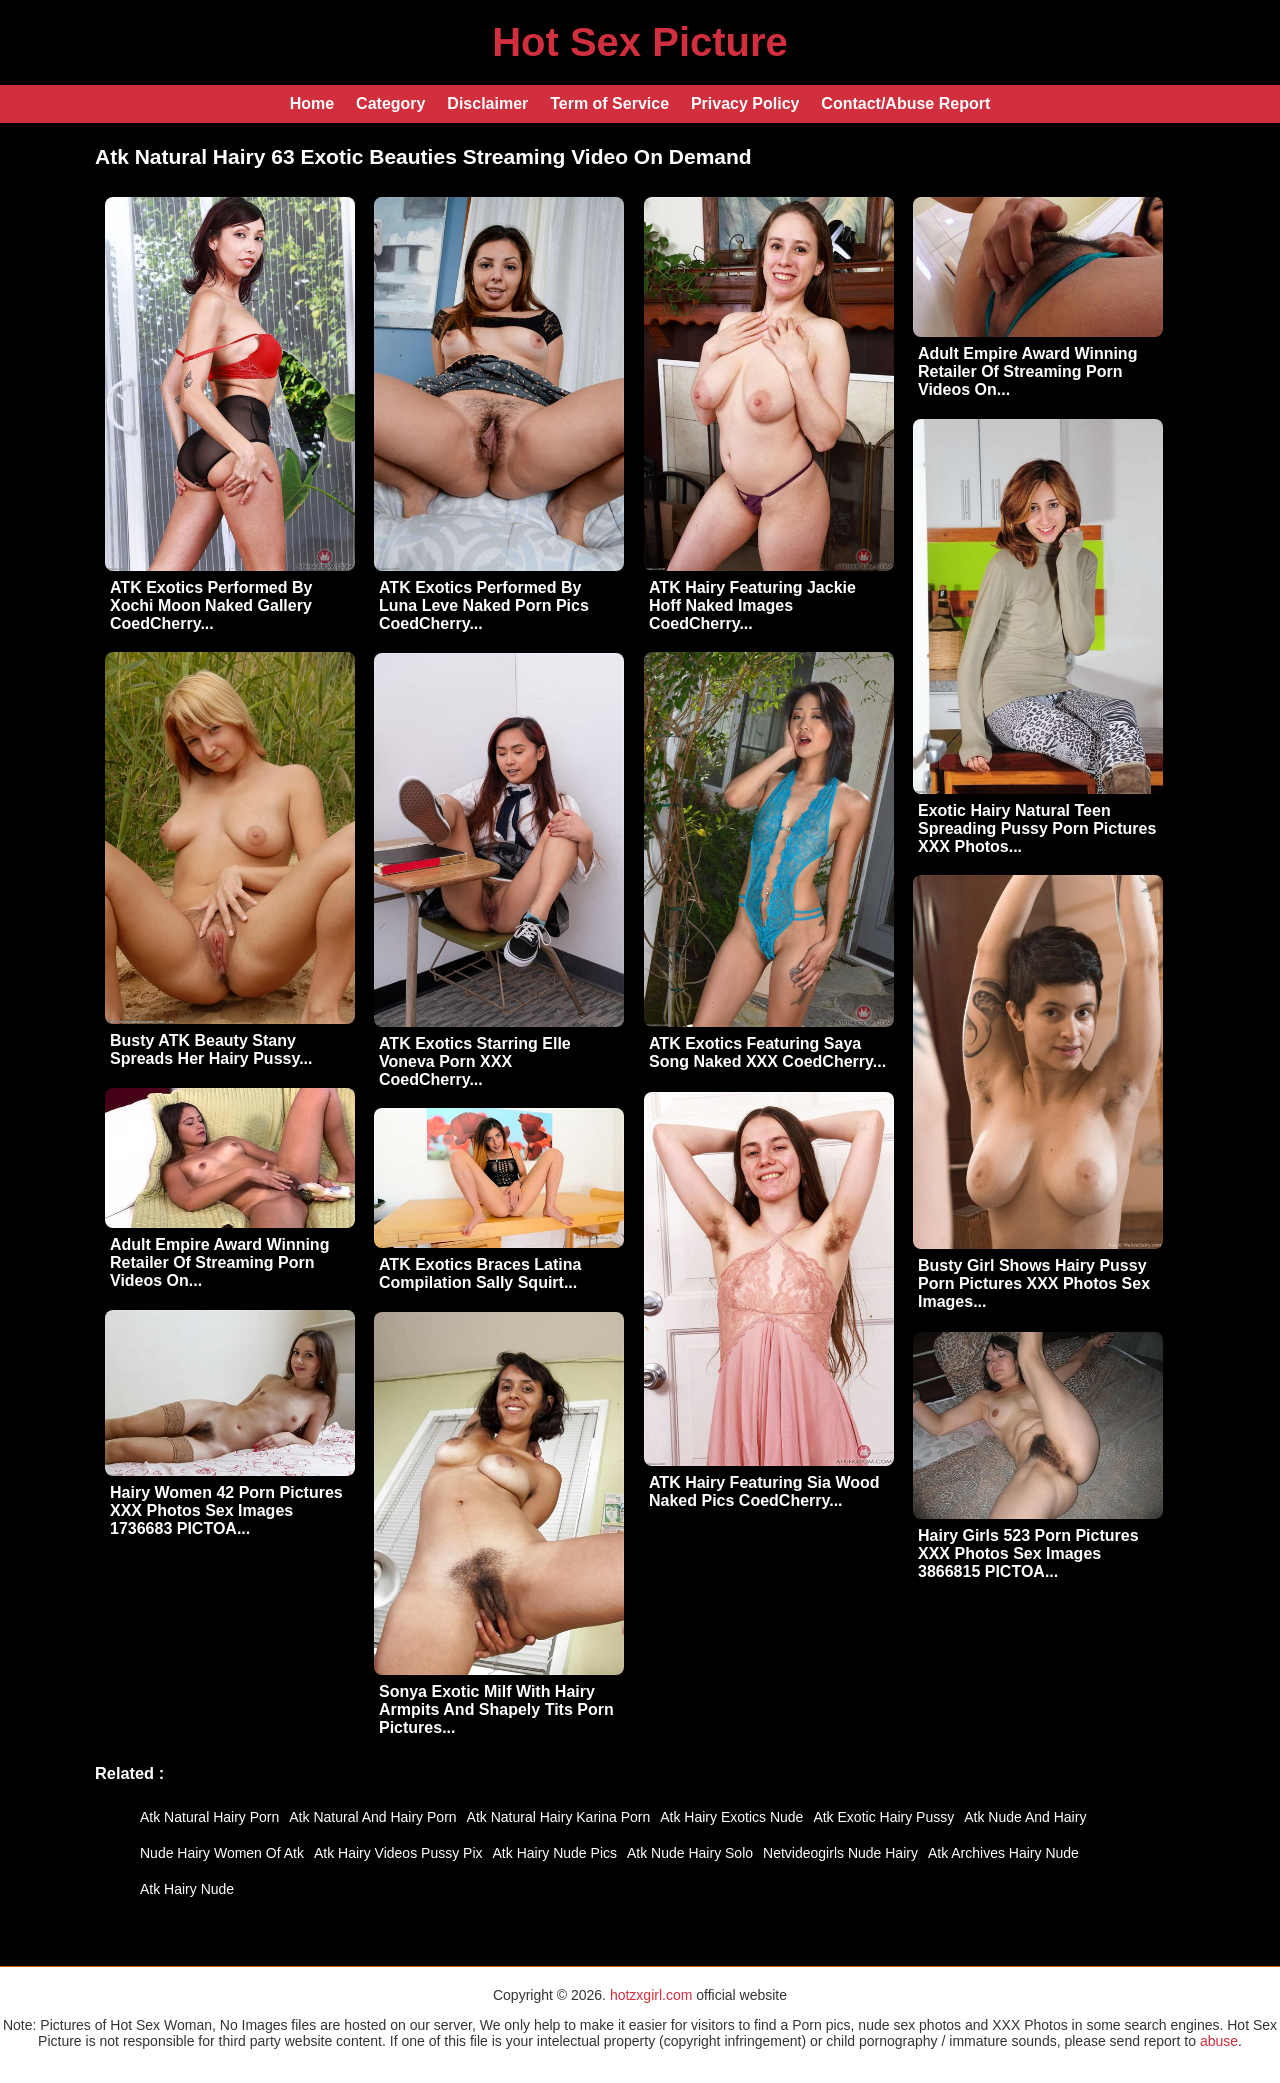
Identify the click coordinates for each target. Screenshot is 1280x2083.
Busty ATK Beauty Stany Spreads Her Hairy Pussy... (211, 1049)
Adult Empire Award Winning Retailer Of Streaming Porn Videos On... (1027, 371)
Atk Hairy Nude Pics (555, 1853)
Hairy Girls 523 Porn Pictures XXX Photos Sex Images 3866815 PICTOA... (1028, 1553)
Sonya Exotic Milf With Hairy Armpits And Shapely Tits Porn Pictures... (496, 1709)
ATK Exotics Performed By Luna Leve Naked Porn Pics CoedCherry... (484, 605)
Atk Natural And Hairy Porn (372, 1817)
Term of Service (609, 103)
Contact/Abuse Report (905, 103)
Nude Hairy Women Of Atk (222, 1853)
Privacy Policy (745, 103)
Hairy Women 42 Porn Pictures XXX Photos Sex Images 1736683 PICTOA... (226, 1510)
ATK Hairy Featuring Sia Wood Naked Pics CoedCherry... (764, 1491)
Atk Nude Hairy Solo (690, 1853)
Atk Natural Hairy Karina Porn (559, 1817)
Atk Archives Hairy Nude (1003, 1853)
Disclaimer (487, 103)
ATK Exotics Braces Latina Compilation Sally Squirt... (480, 1273)
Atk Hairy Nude (187, 1889)
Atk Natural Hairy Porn (209, 1817)
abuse (1219, 2041)
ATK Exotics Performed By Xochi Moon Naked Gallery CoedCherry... (211, 605)
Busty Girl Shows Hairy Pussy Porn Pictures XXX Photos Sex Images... (1034, 1283)
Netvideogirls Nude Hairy (840, 1853)
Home (312, 103)
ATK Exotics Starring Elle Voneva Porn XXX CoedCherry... (475, 1061)
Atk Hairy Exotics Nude (731, 1817)
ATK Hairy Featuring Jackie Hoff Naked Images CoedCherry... (752, 605)
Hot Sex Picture (640, 42)
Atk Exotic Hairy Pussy (883, 1817)
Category (390, 103)
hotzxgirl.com (651, 1995)
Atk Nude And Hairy (1025, 1817)
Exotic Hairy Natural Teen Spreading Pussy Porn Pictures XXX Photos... (1037, 828)
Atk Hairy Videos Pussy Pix (398, 1853)
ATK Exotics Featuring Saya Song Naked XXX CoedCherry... (767, 1052)
